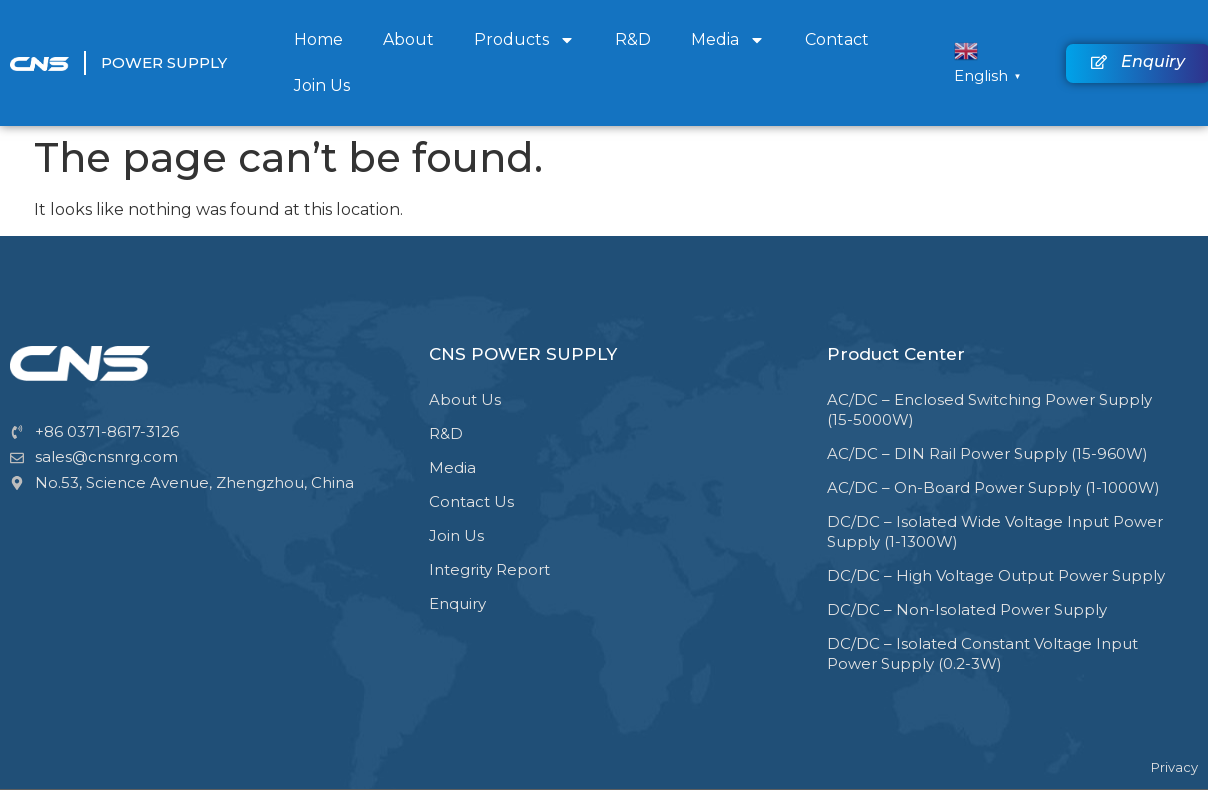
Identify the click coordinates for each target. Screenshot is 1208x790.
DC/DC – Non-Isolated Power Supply (967, 609)
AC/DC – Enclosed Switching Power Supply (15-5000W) (989, 409)
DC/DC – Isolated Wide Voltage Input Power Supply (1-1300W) (995, 531)
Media (728, 40)
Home (318, 39)
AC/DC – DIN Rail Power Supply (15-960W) (987, 453)
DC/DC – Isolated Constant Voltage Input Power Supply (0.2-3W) (982, 653)
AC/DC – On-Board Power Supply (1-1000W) (993, 487)
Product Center (896, 354)
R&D (633, 39)
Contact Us (471, 501)
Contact (837, 39)
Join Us (322, 85)
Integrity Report (489, 569)
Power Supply (164, 62)
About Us (465, 399)
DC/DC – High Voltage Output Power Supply (996, 575)
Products (524, 40)
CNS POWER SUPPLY (523, 354)
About (408, 39)
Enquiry (457, 603)
